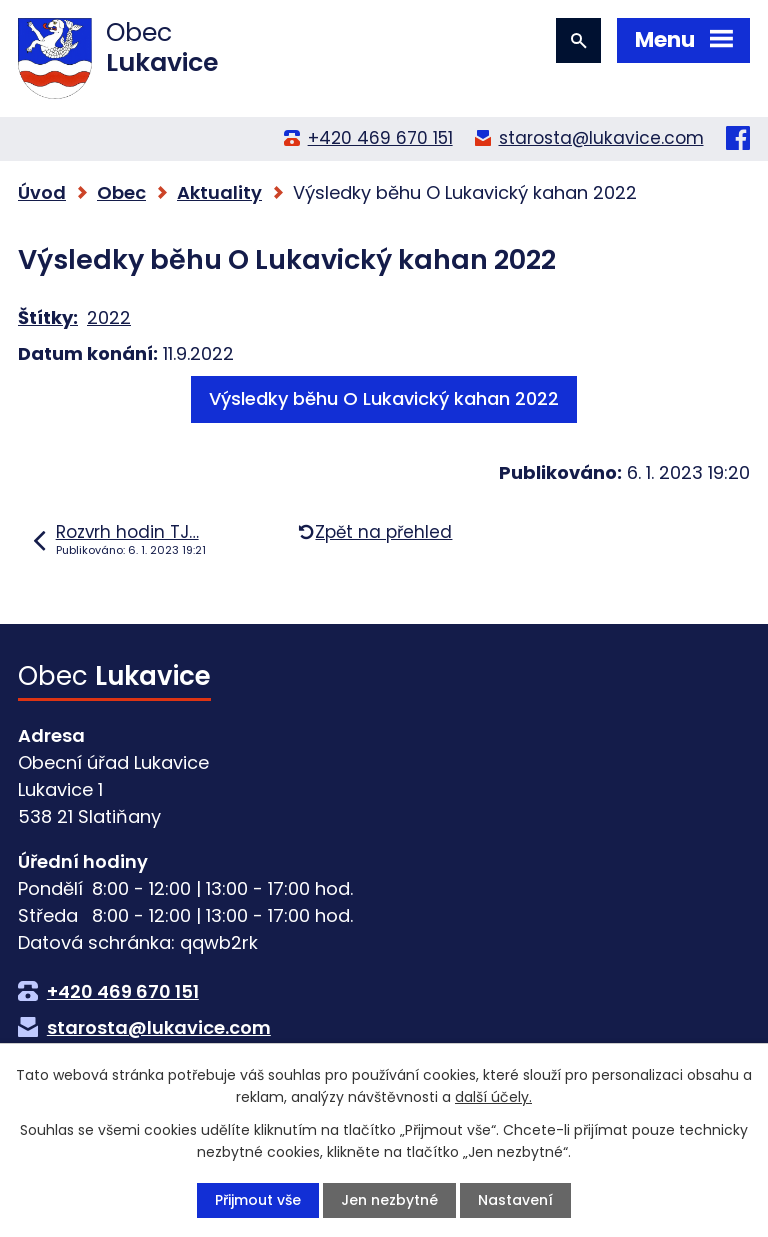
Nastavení (515, 1200)
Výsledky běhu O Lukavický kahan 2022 (384, 398)
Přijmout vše (258, 1200)
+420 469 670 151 (380, 138)
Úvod (42, 192)
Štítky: (48, 317)
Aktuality (219, 192)
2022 (109, 317)
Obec (121, 192)
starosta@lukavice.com (601, 138)
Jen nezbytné (389, 1200)
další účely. (493, 1097)
